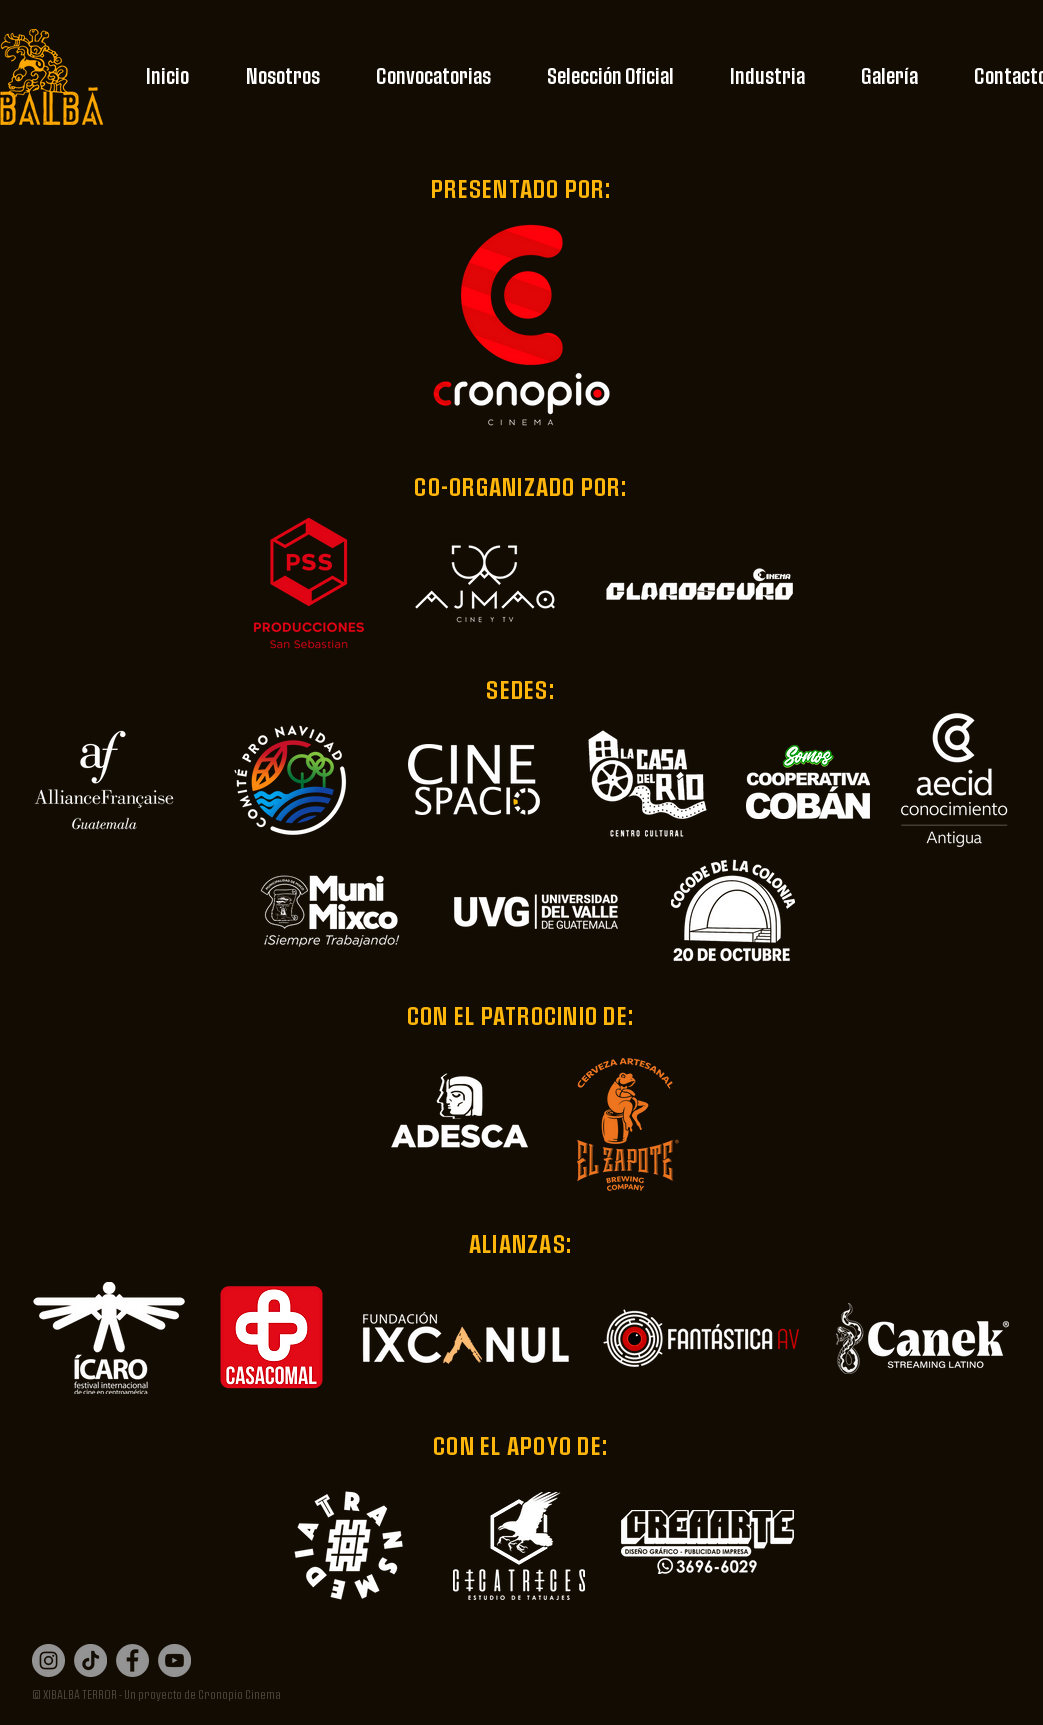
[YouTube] (174, 1660)
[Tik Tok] (90, 1660)
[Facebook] (132, 1660)
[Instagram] (48, 1660)
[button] (283, 77)
